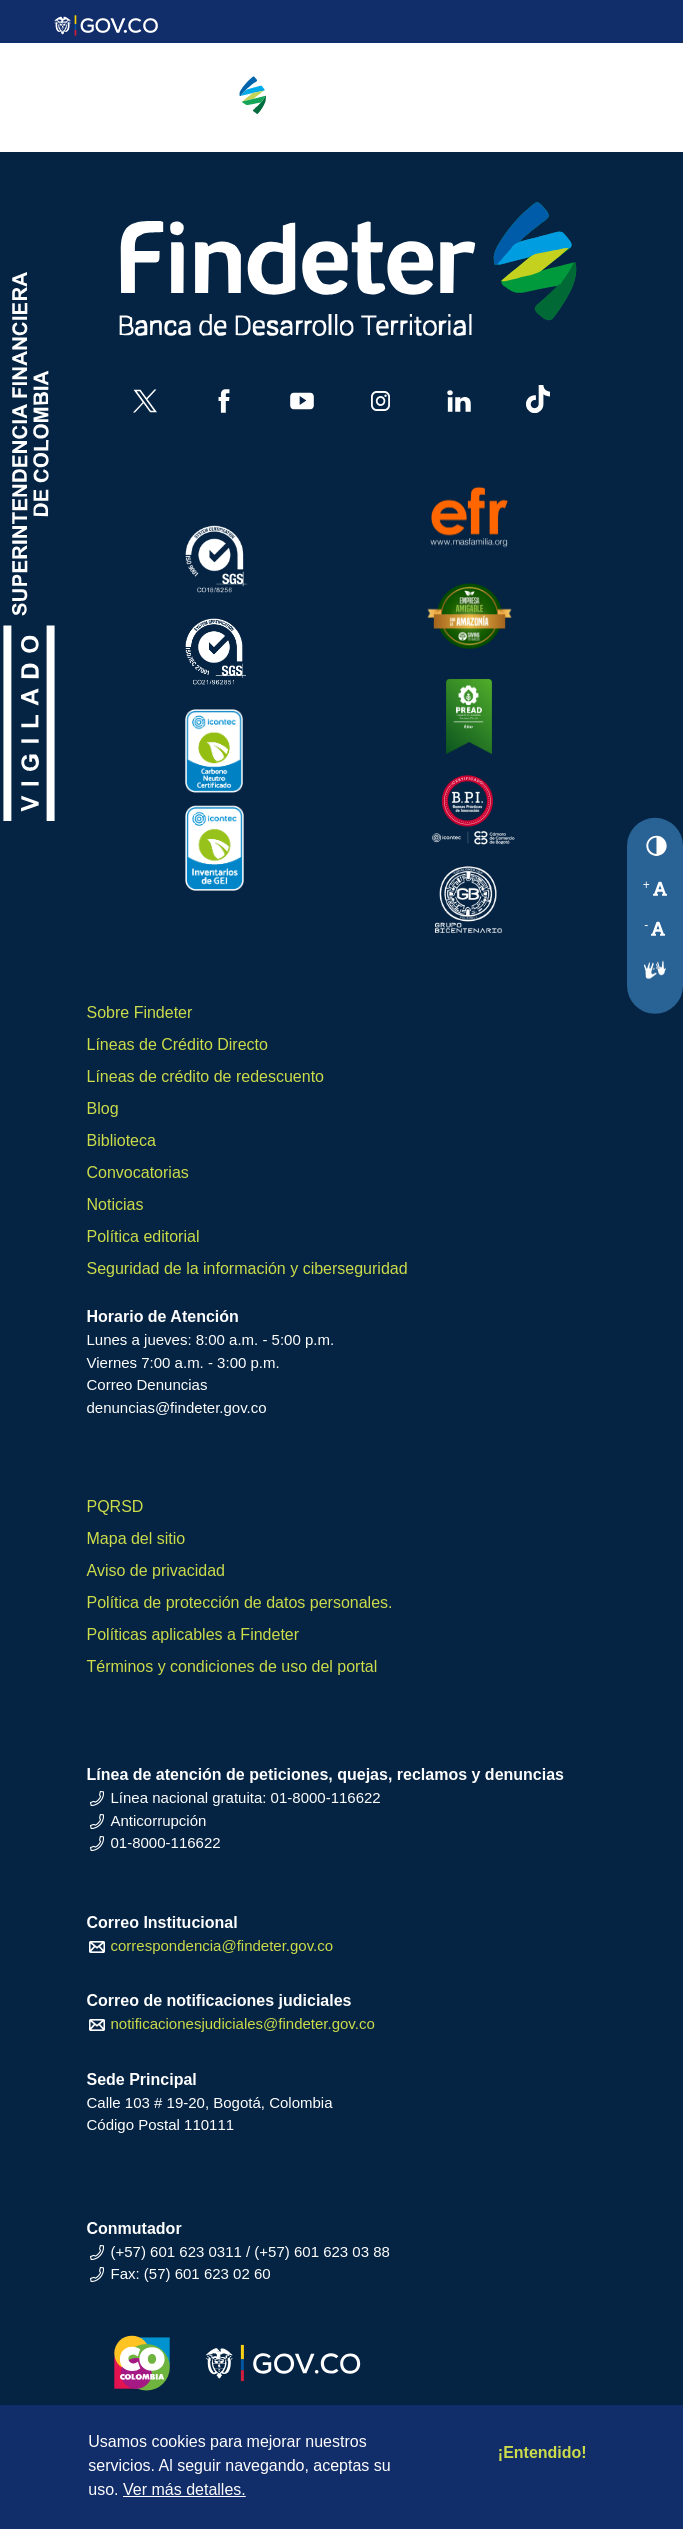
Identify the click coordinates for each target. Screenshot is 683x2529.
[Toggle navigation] (561, 114)
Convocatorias (138, 1172)
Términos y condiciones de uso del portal (232, 1666)
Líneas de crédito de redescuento (206, 1076)
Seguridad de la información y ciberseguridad (247, 1268)
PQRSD (115, 1506)
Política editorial (143, 1236)
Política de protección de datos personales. (240, 1602)
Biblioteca (121, 1140)
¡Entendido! (542, 2452)
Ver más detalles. (184, 2489)
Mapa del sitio (136, 1538)
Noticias (115, 1204)
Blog (103, 1108)
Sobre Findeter (140, 1012)
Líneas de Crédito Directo (177, 1044)
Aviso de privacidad (156, 1570)
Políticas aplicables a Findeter (193, 1634)
